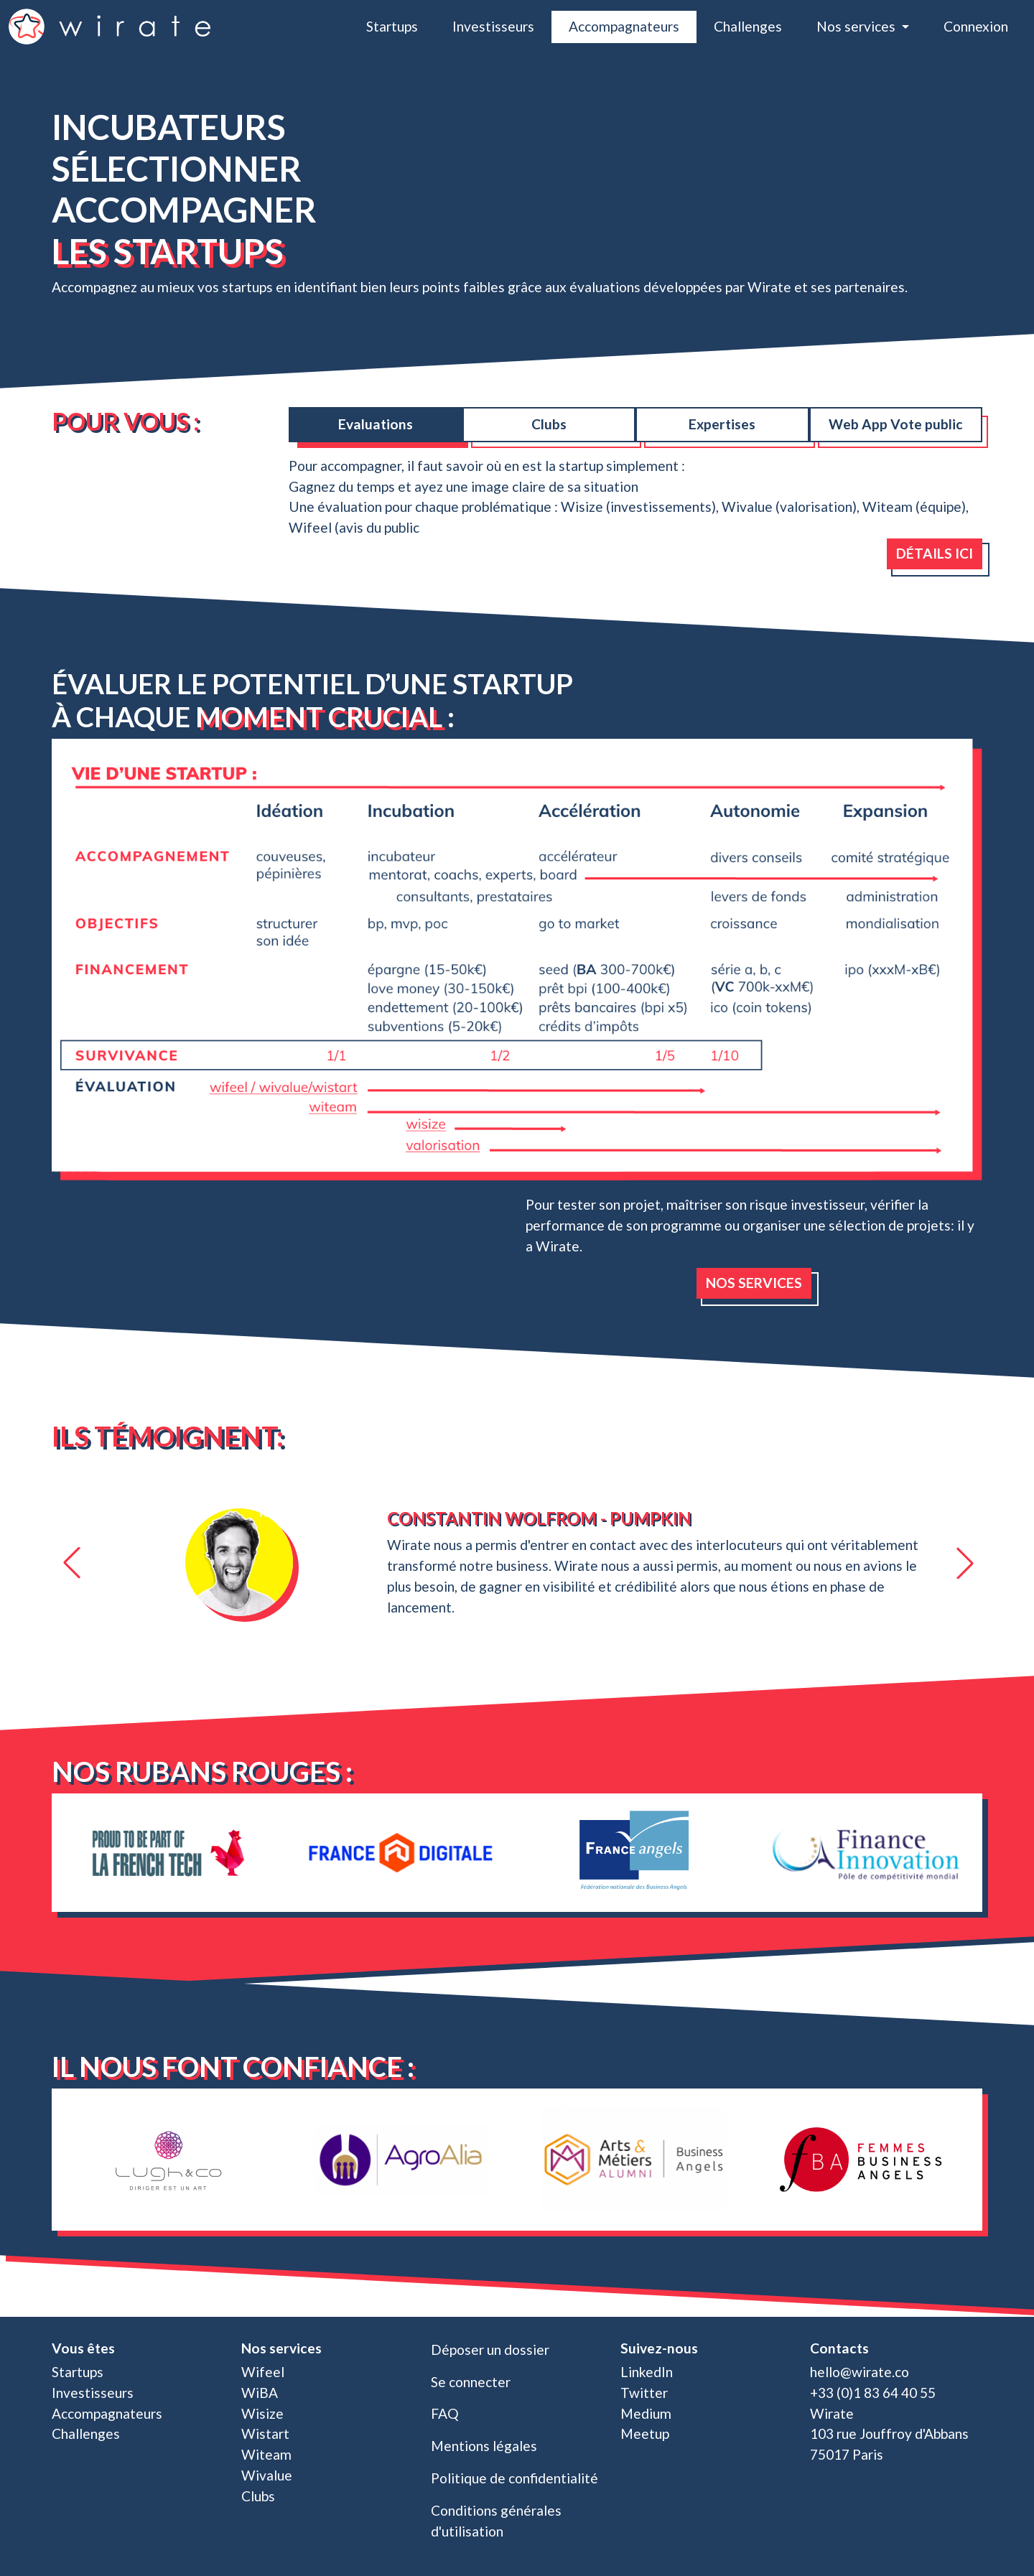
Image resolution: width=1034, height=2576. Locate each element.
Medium (645, 2413)
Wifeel (262, 2371)
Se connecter (471, 2382)
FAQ (445, 2413)
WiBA (259, 2392)
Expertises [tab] (722, 424)
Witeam (266, 2454)
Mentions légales (484, 2445)
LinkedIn (646, 2371)
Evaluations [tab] (375, 424)
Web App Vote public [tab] (896, 424)
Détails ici (934, 553)
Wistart (265, 2433)
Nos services (754, 1282)
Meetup (644, 2433)
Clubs (258, 2496)
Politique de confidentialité (514, 2478)
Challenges (748, 26)
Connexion (976, 26)
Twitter (644, 2392)
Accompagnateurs (624, 26)
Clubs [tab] (549, 424)
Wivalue (266, 2475)
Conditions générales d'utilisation (496, 2520)
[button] (70, 1563)
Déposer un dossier (490, 2349)
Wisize (262, 2413)
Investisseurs (493, 26)
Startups (392, 26)
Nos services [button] (857, 26)
